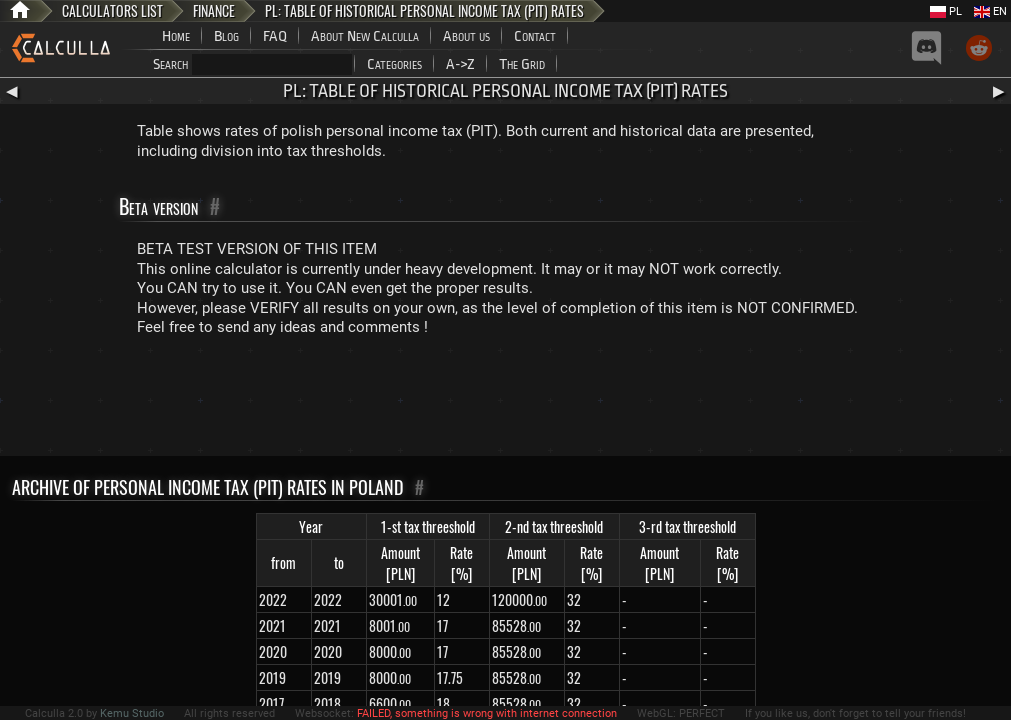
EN (990, 11)
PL (946, 11)
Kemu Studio (132, 713)
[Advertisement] (506, 401)
